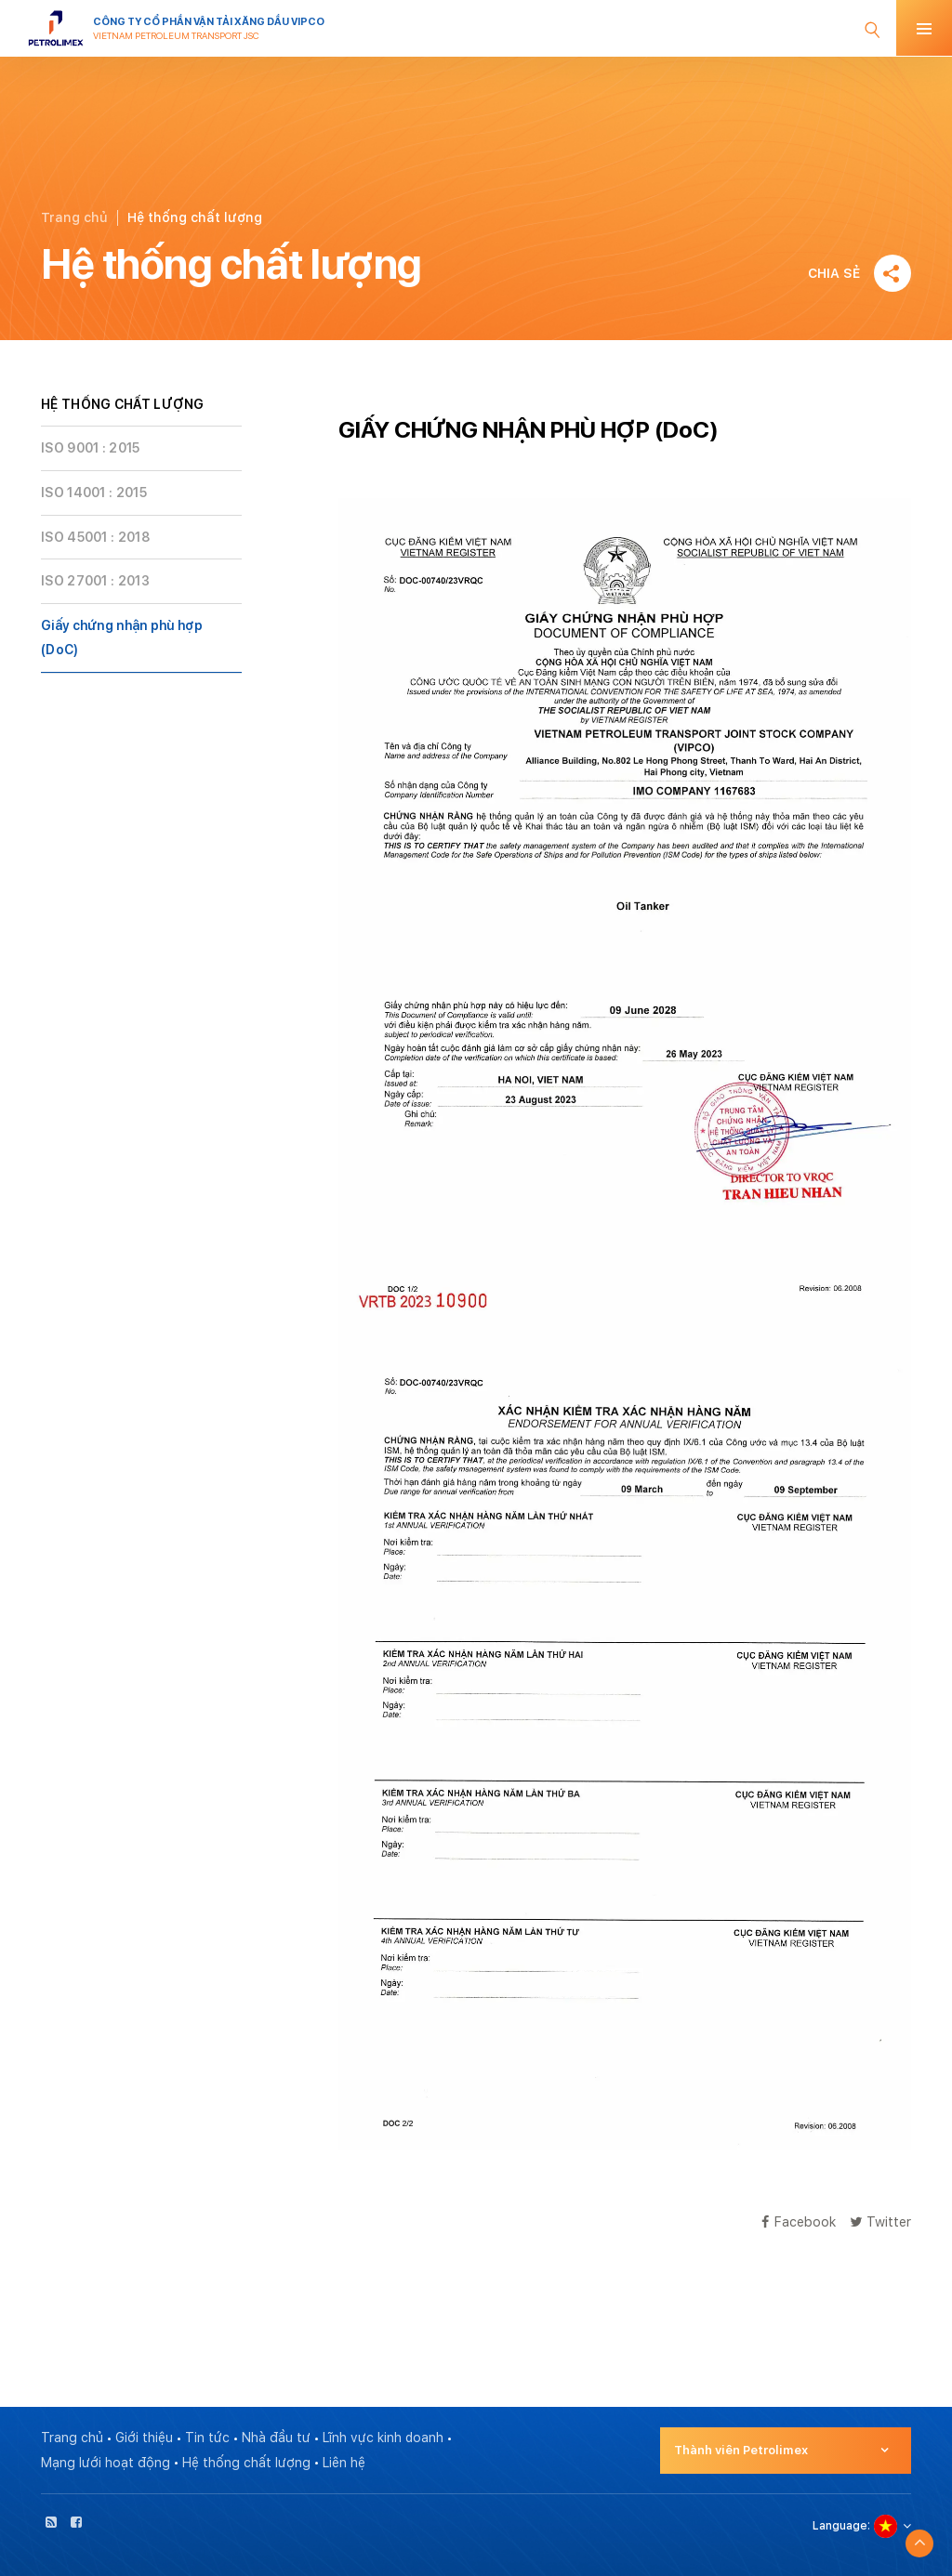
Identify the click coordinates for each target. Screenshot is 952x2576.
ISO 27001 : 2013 (95, 580)
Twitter (880, 2221)
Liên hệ (344, 2462)
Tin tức (207, 2437)
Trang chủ (74, 217)
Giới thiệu (144, 2437)
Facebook (798, 2221)
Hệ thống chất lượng (246, 2462)
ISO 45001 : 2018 (95, 537)
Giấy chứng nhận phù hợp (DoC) (122, 638)
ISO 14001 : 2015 (94, 492)
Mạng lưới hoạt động (105, 2462)
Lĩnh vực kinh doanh (383, 2437)
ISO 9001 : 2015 (90, 447)
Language (840, 2525)
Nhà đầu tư (276, 2437)
